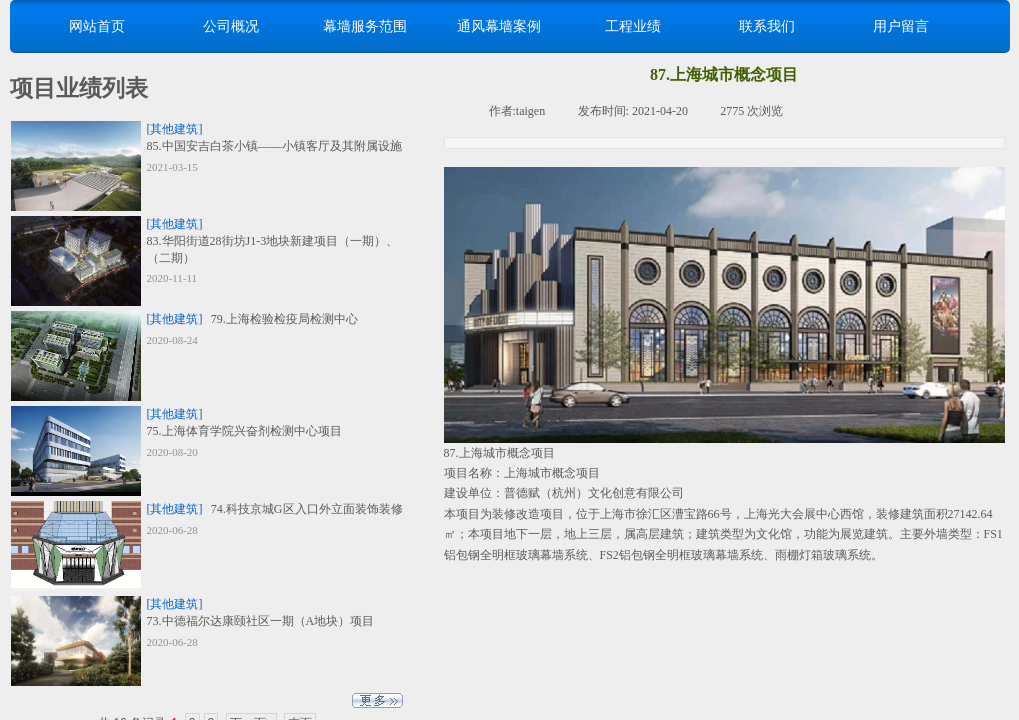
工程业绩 (633, 26)
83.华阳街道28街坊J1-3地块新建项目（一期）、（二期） (273, 249)
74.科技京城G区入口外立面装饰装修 (307, 509)
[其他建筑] (175, 129)
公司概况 (231, 26)
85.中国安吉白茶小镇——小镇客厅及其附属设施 (274, 146)
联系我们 (767, 26)
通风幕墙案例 (499, 26)
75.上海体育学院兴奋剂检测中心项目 (244, 431)
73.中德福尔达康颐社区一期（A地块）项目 (261, 621)
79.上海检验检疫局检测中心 (284, 319)
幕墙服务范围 (365, 26)
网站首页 (97, 26)
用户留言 (901, 26)
